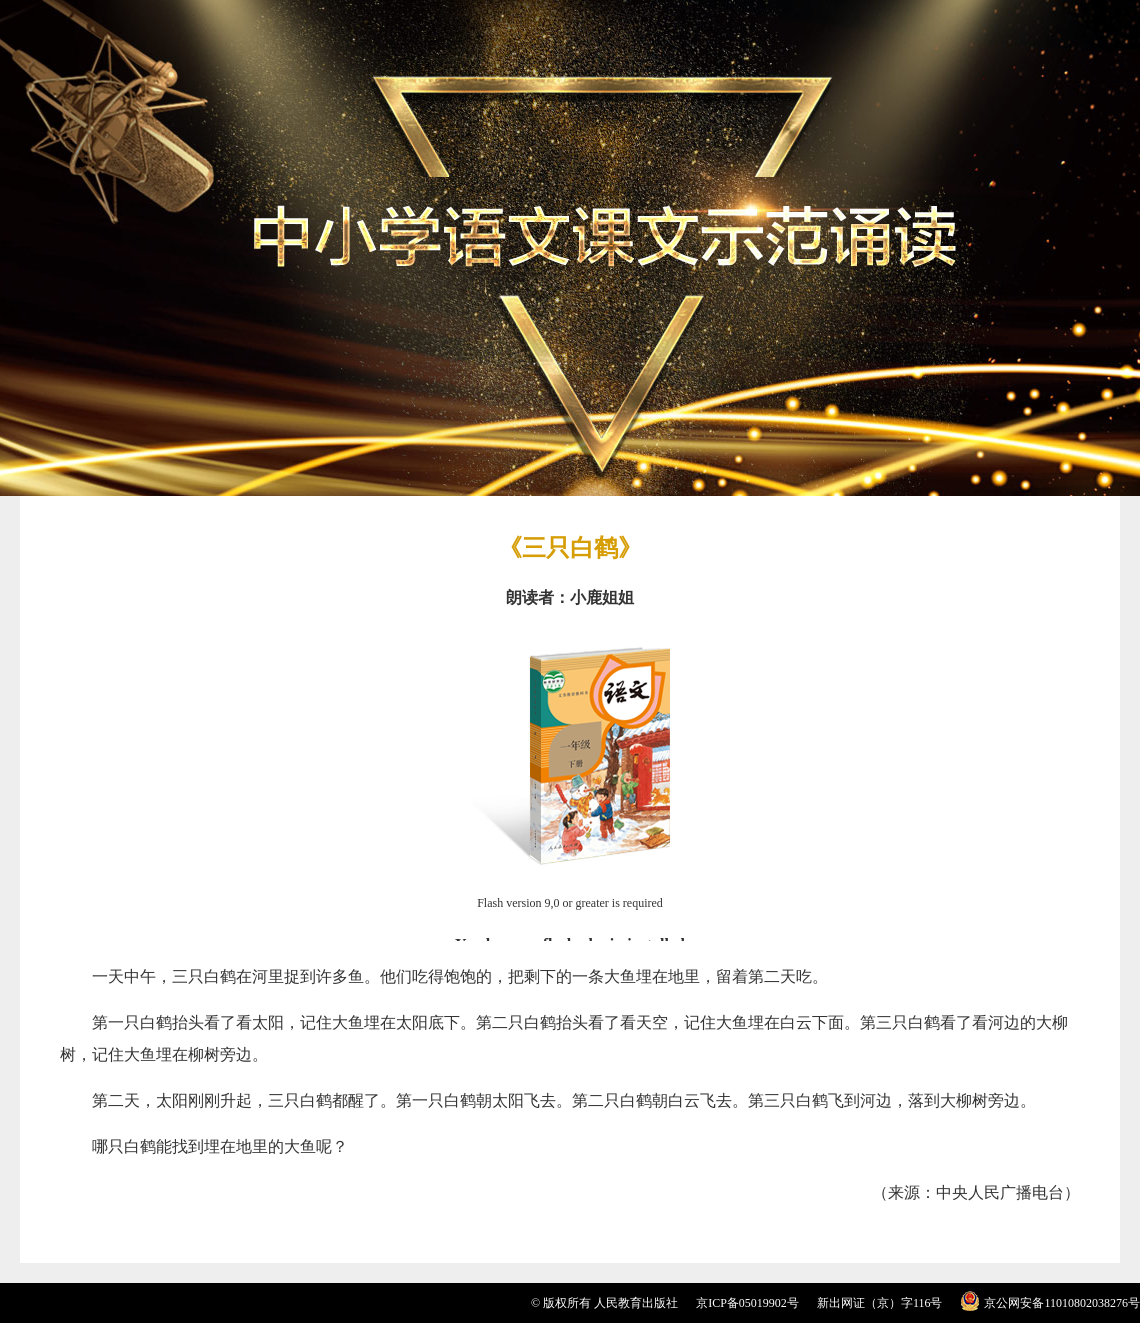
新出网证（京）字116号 (880, 1303)
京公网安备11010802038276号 (1062, 1303)
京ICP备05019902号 (747, 1303)
